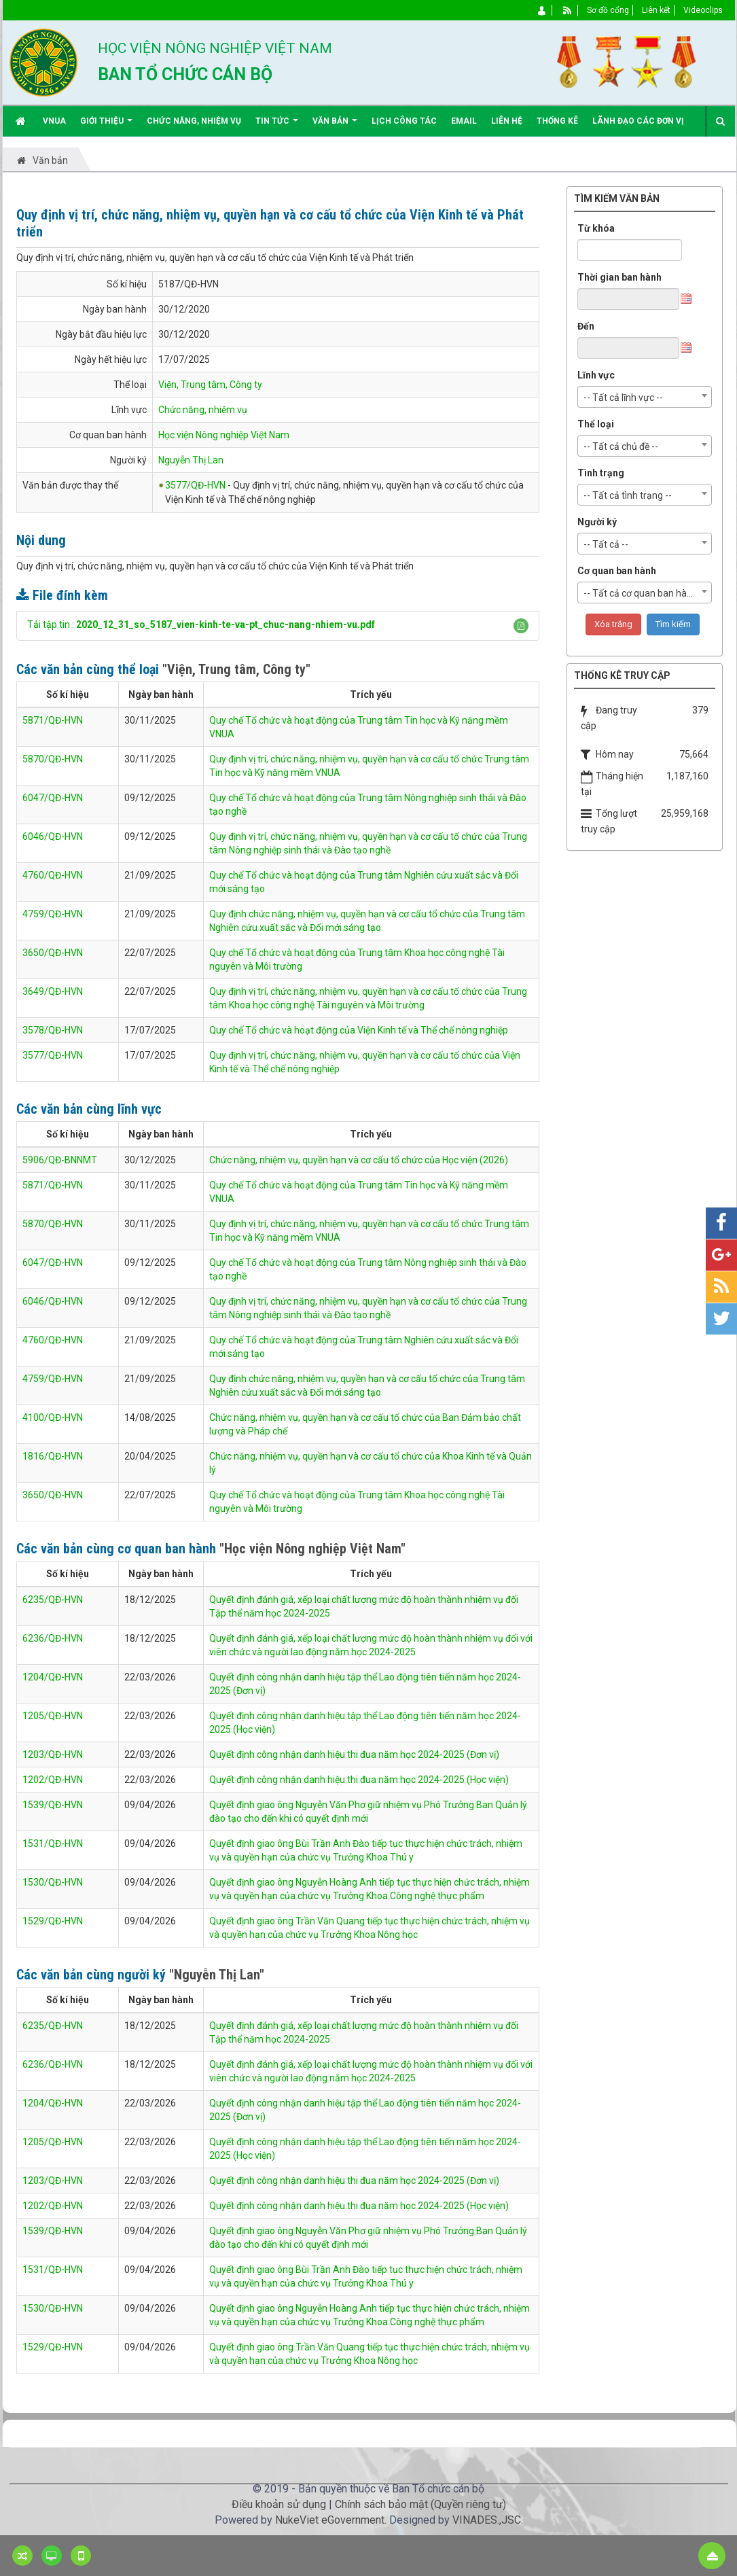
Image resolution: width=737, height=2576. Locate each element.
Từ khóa (596, 228)
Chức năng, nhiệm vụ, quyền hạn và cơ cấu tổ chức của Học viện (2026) (358, 1159)
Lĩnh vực (596, 375)
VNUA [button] (54, 121)
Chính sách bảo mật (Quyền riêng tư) (420, 2504)
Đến (585, 326)
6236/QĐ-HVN (52, 1638)
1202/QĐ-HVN (52, 1779)
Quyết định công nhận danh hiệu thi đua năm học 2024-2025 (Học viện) (359, 1779)
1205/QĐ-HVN (52, 1715)
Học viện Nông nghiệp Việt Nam (223, 434)
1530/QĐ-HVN (52, 1882)
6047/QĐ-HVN (52, 797)
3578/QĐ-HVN (52, 1030)
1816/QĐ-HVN (52, 1456)
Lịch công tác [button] (404, 121)
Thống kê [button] (557, 121)
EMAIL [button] (464, 121)
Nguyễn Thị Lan (190, 460)
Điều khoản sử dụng (279, 2504)
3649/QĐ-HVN (52, 991)
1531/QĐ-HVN (52, 1843)
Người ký (597, 521)
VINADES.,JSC (486, 2519)
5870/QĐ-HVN (52, 759)
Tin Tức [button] (276, 126)
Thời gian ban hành (619, 277)
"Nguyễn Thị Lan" (216, 1974)
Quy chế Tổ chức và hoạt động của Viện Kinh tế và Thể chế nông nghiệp (358, 1030)
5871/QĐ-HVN (52, 720)
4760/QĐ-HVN (52, 875)
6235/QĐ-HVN (52, 1599)
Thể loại (595, 424)
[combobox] (644, 397)
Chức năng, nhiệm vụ (202, 409)
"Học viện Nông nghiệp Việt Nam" (312, 1548)
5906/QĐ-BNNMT (59, 1159)
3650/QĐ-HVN (52, 952)
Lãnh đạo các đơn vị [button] (638, 121)
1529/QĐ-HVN (52, 1921)
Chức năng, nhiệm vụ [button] (194, 121)
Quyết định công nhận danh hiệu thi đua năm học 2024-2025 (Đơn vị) (354, 1754)
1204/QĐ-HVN (52, 1677)
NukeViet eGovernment (329, 2519)
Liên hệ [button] (506, 121)
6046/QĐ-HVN (52, 836)
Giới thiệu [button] (106, 126)
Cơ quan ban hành (616, 570)
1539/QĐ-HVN (52, 1804)
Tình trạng (600, 472)
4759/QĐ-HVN (52, 913)
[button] (521, 626)
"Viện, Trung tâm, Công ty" (236, 669)
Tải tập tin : (201, 624)
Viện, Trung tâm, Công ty (210, 384)
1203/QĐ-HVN (52, 1754)
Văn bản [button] (334, 126)
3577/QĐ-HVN (195, 485)
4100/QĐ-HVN (52, 1417)
